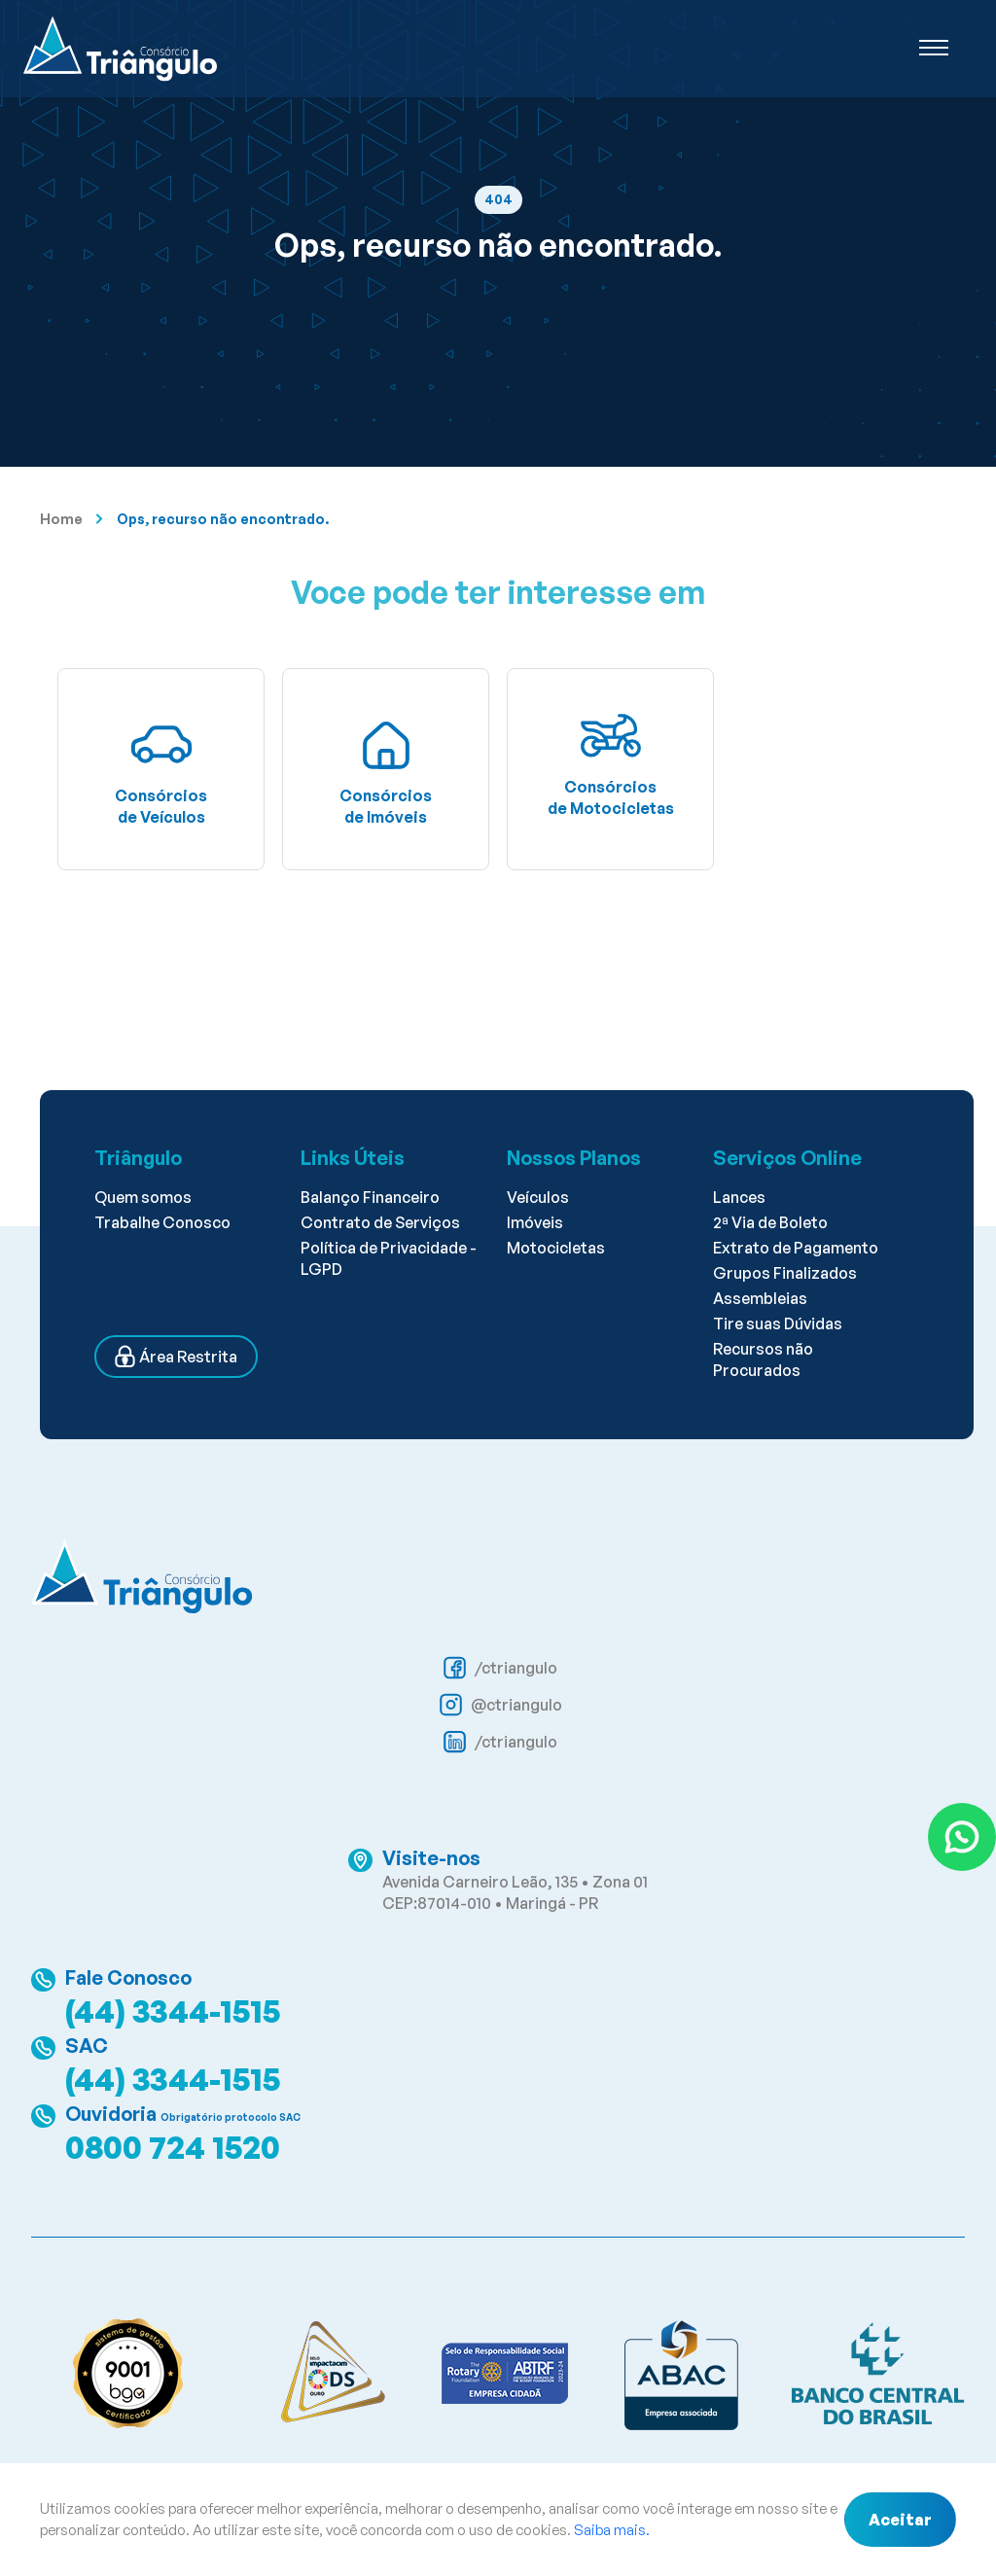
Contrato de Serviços (380, 1222)
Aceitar (900, 2519)
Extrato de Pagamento (795, 1247)
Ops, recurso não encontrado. (223, 519)
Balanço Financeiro (370, 1197)
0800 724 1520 (172, 2147)
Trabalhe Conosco (162, 1222)
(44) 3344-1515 (172, 2011)
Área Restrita (176, 1356)
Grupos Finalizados (785, 1273)
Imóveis (535, 1222)
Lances (739, 1197)
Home (61, 519)
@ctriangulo (498, 1704)
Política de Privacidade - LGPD (389, 1258)
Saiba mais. (612, 2530)
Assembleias (760, 1298)
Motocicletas (556, 1247)
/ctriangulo (498, 1667)
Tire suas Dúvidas (777, 1323)
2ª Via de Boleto (770, 1222)
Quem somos (143, 1197)
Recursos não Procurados (763, 1359)
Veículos (538, 1197)
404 (498, 199)
